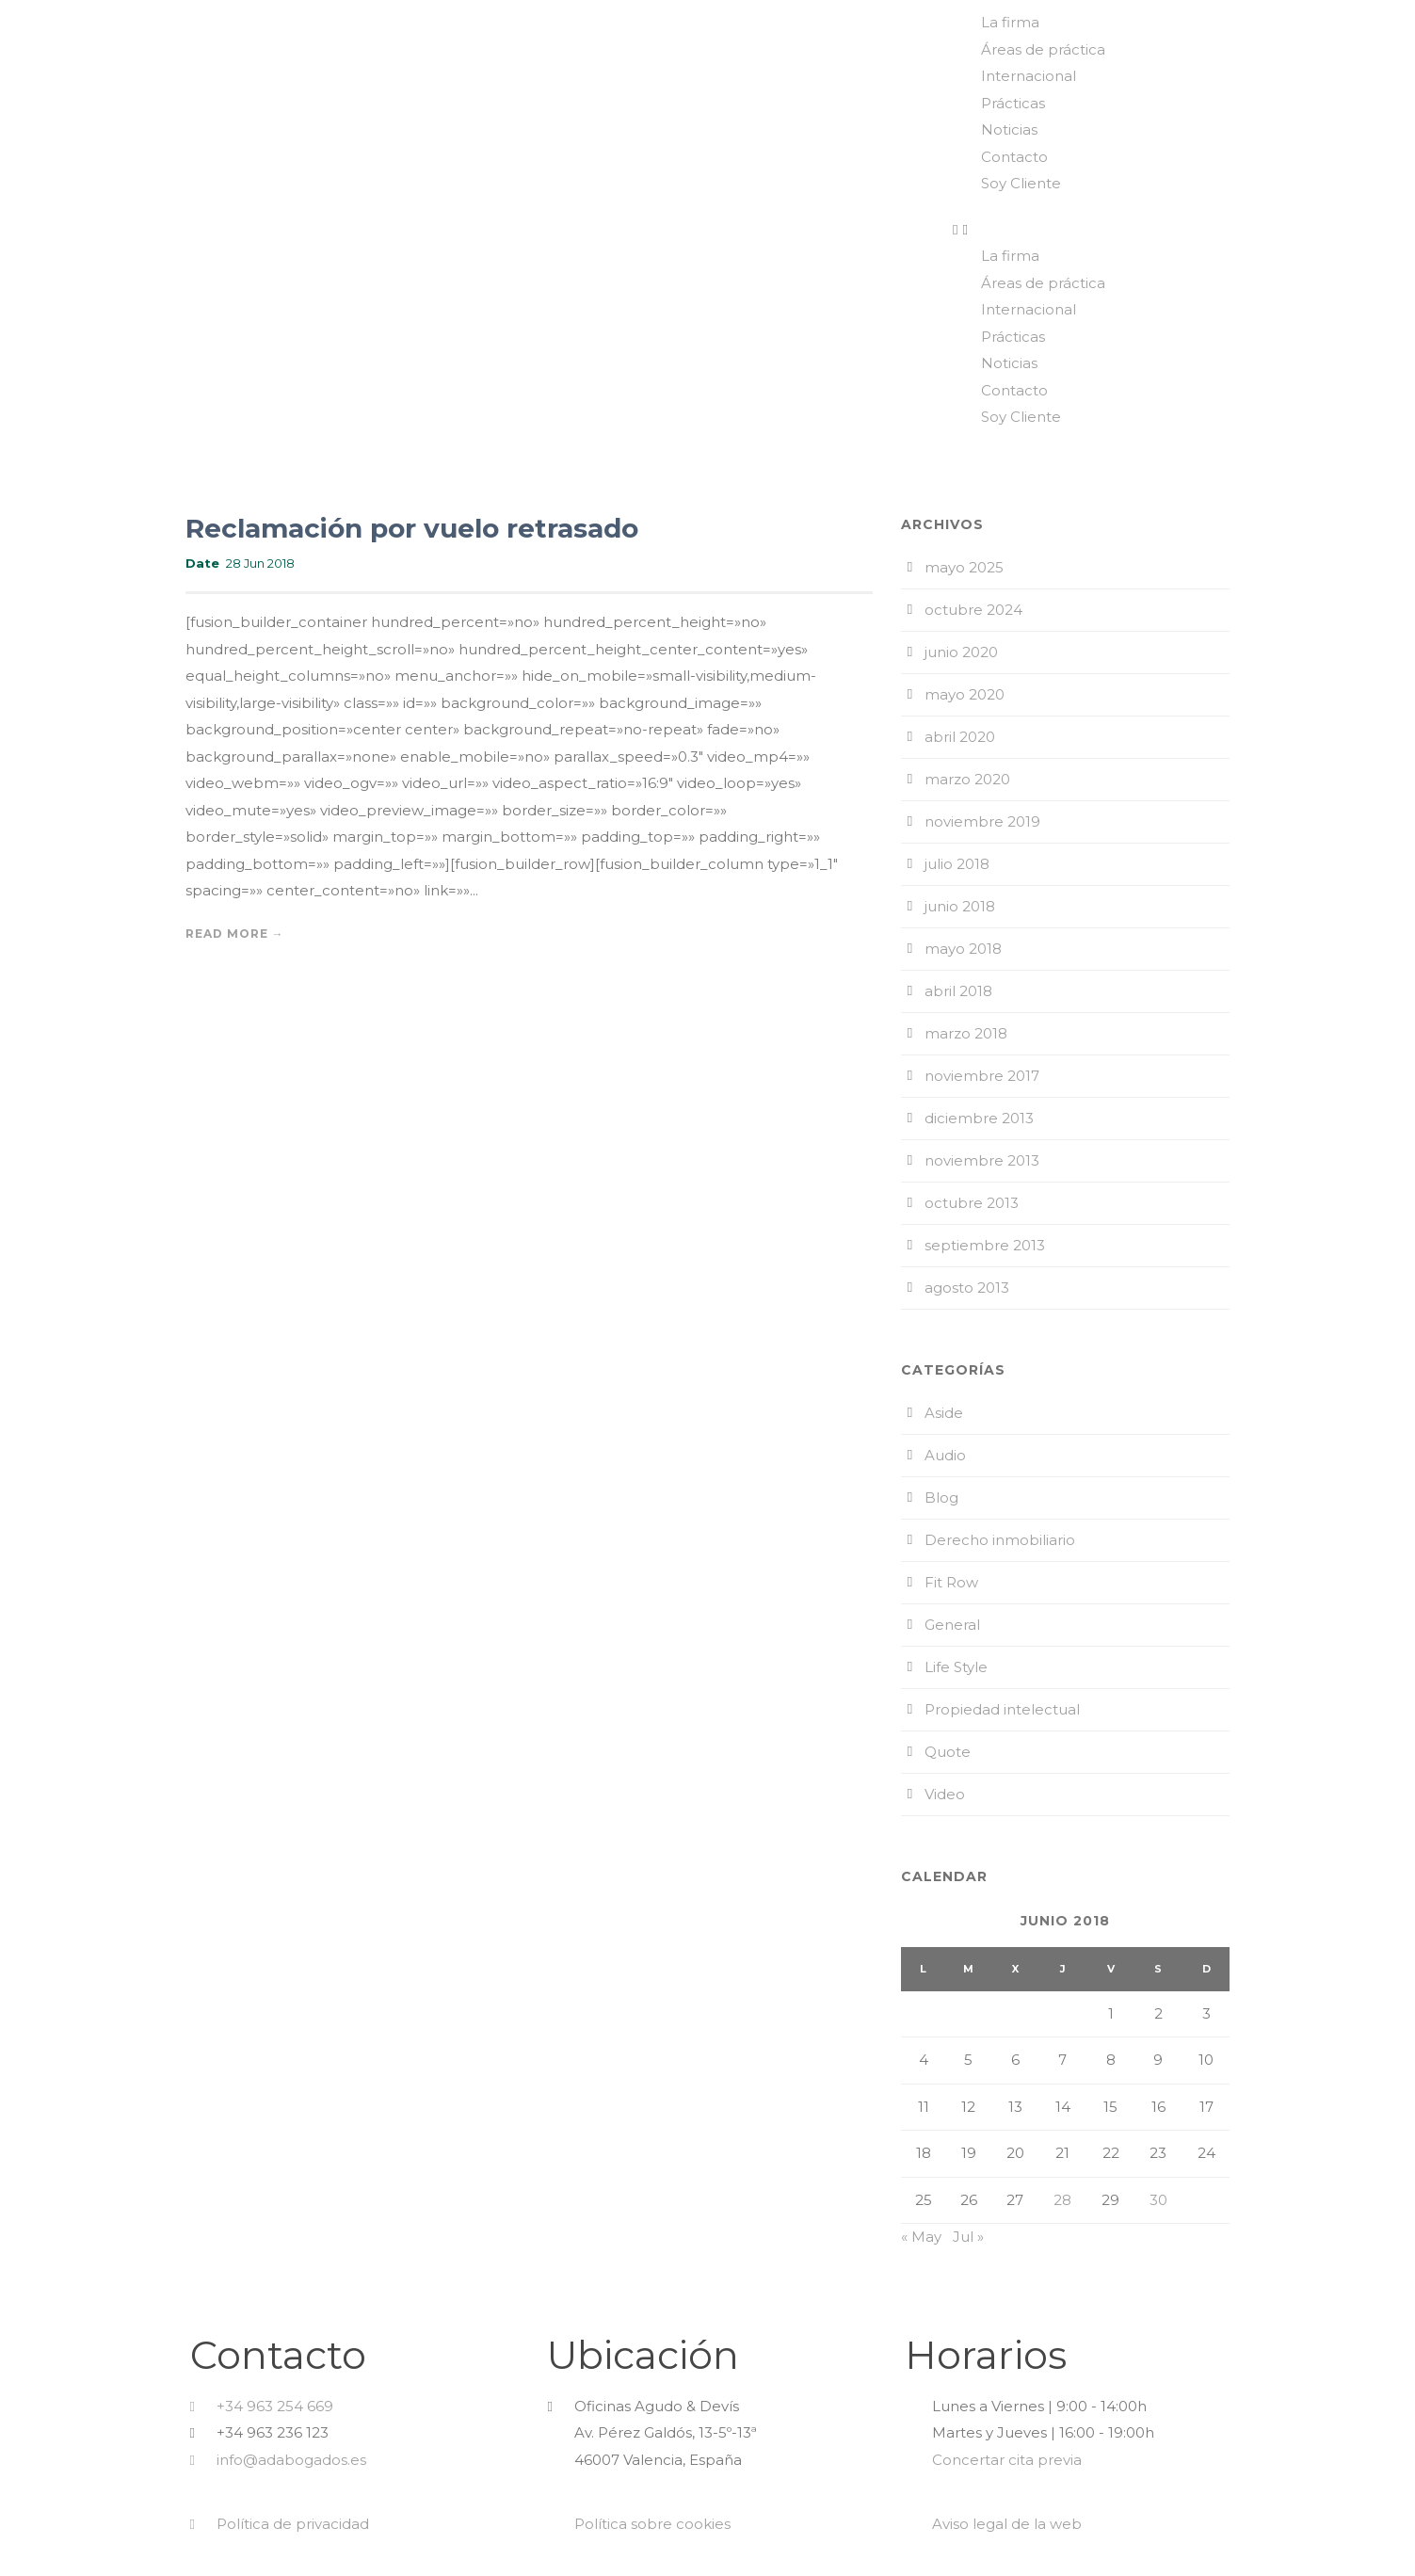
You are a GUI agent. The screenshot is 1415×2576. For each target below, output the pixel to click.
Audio (945, 1455)
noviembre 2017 (982, 1076)
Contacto (1014, 157)
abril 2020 (960, 737)
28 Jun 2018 (260, 563)
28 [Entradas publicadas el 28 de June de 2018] (1062, 2200)
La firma (1010, 22)
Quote (948, 1752)
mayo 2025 (964, 567)
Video (945, 1794)
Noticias (1009, 129)
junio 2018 (960, 906)
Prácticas (1013, 103)
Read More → (234, 933)
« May (921, 2237)
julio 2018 (957, 864)
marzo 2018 (966, 1033)
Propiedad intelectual (1002, 1709)
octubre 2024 (973, 610)
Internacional (1028, 76)
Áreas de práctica (1043, 49)
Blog (941, 1497)
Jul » (968, 2237)
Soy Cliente (1021, 183)
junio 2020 (961, 652)
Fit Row (951, 1582)
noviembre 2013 (982, 1160)
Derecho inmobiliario (1000, 1540)
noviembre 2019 (982, 821)
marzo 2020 (967, 779)
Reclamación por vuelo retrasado (411, 528)
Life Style (956, 1667)
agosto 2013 (967, 1287)
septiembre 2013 (985, 1245)
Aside (944, 1413)
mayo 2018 (963, 949)
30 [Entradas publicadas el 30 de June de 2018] (1158, 2200)
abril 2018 (958, 991)
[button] (1179, 230)
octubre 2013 (972, 1203)
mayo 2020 (965, 694)
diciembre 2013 (979, 1118)
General (952, 1625)
